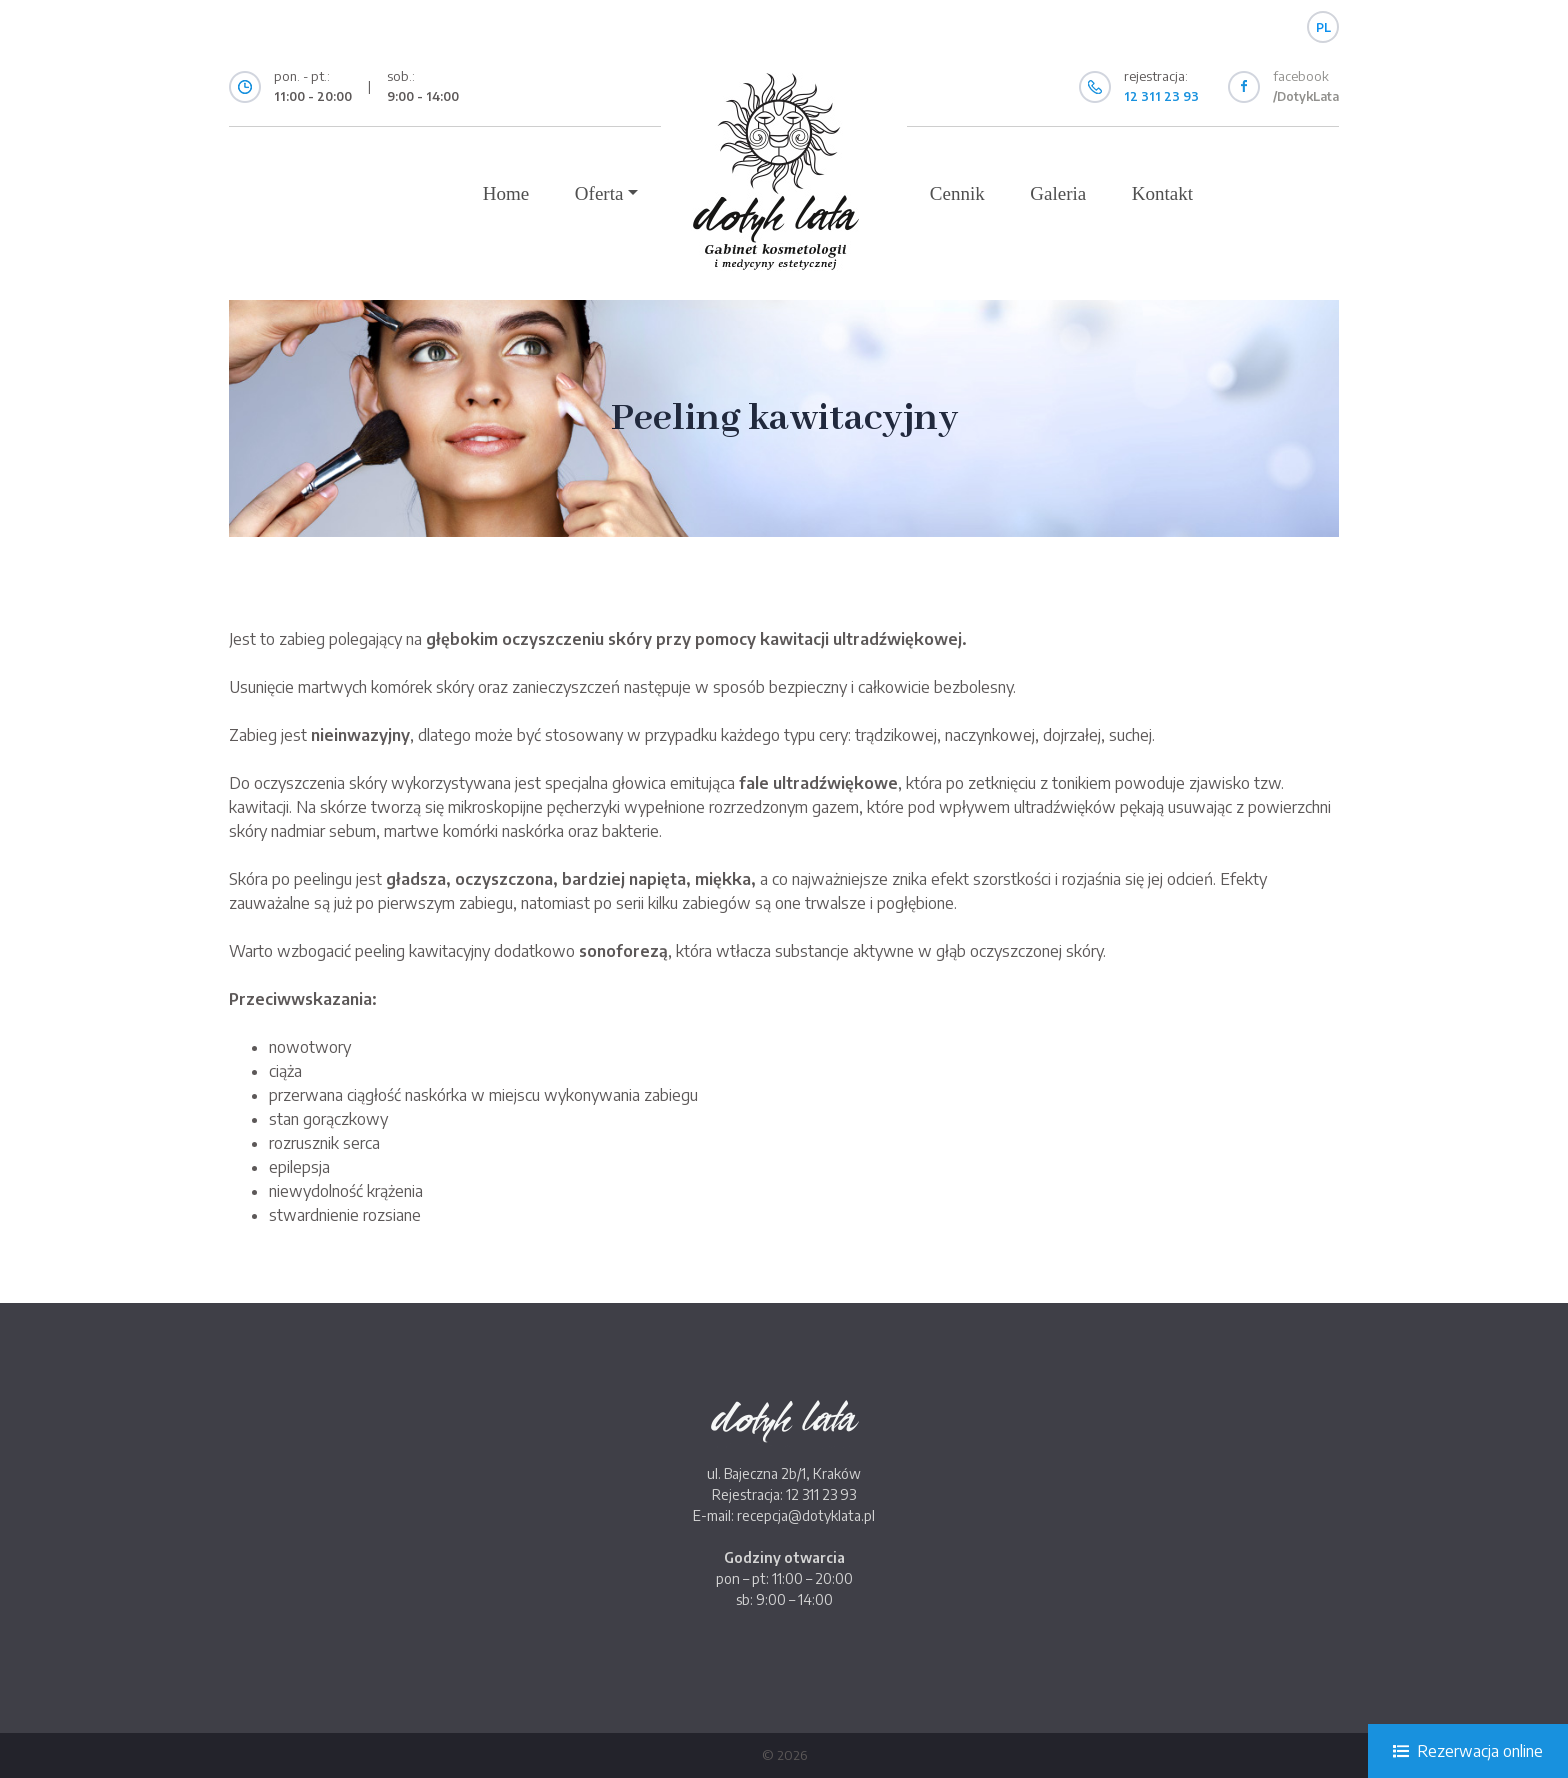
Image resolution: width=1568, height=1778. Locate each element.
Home (506, 193)
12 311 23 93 (821, 1494)
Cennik (957, 193)
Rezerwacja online (1468, 1751)
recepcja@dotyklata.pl (806, 1515)
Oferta (599, 193)
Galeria (1058, 193)
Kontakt (1162, 193)
